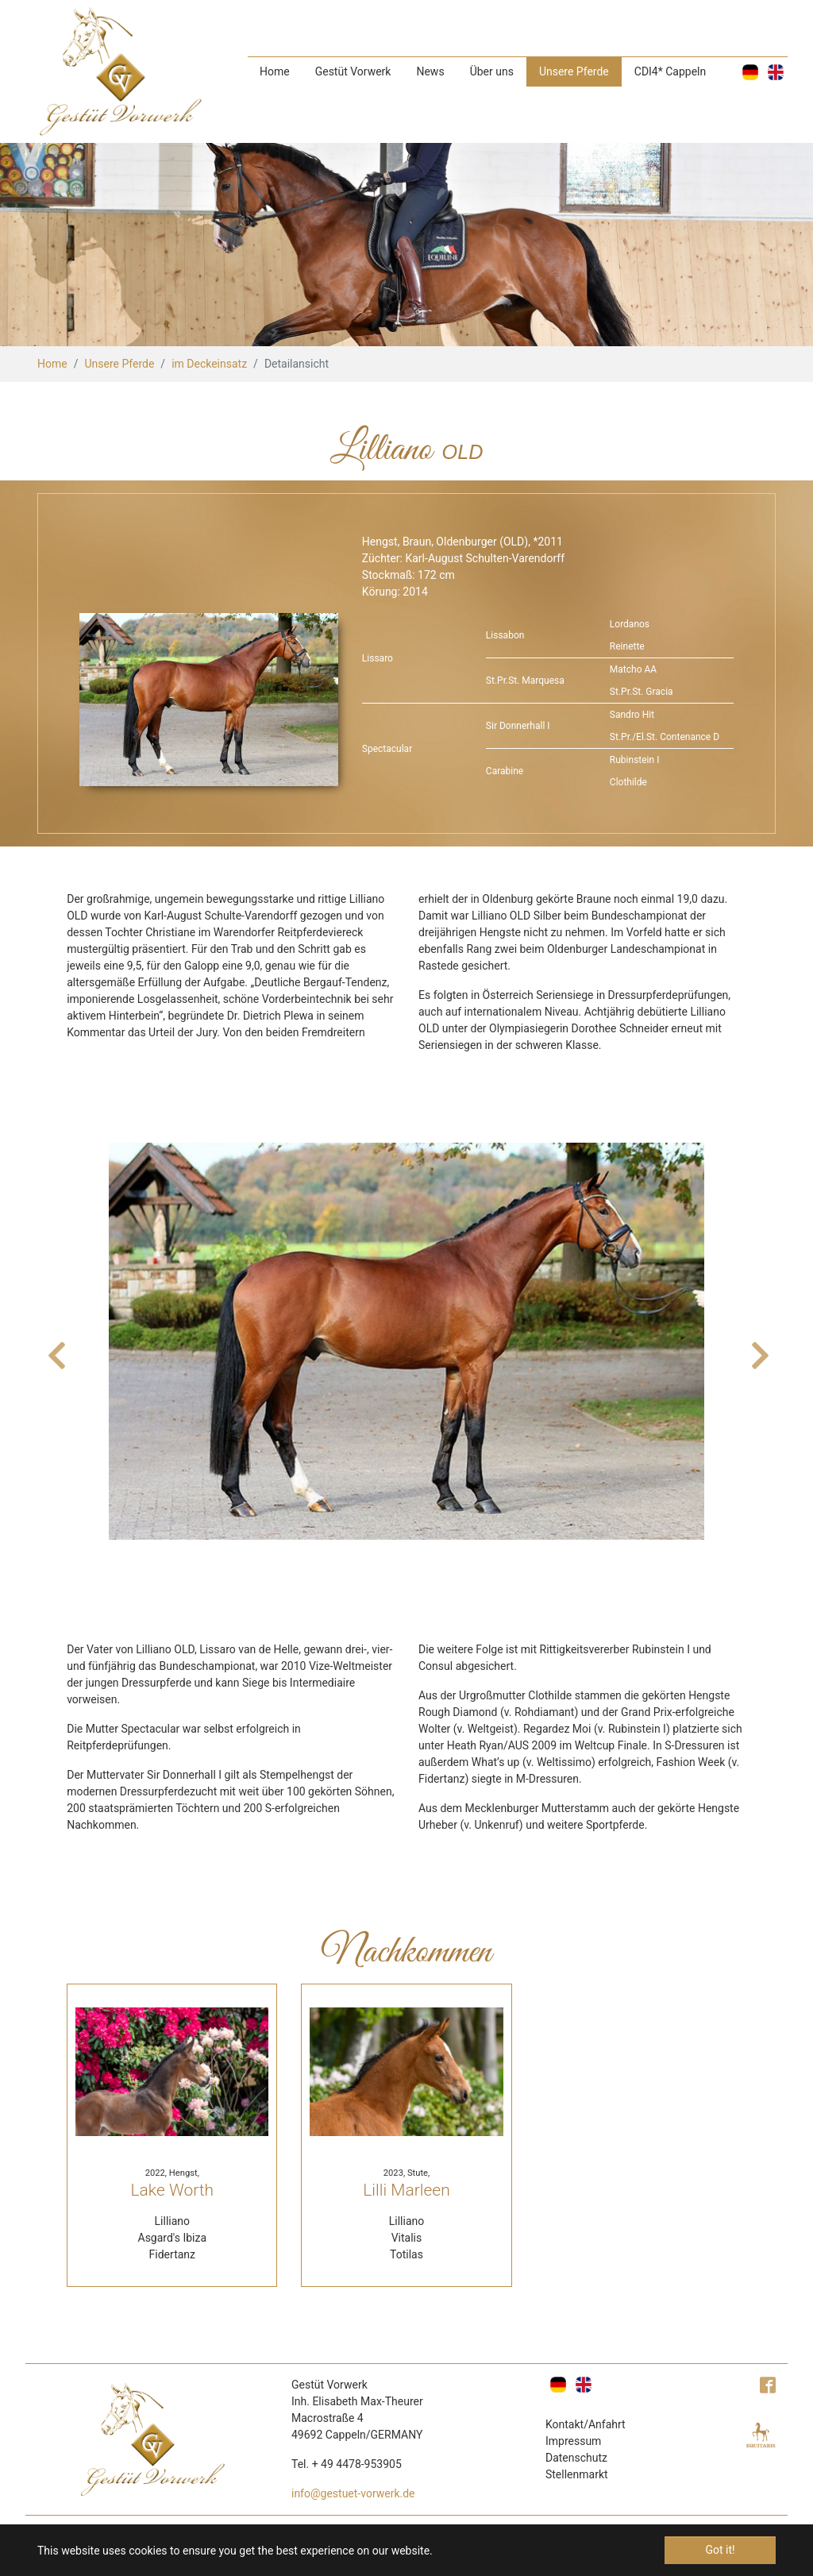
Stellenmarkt (576, 2474)
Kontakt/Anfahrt (585, 2424)
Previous (55, 1347)
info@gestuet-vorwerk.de (353, 2493)
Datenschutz (576, 2457)
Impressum (573, 2441)
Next (758, 1347)
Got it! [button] (719, 2549)
